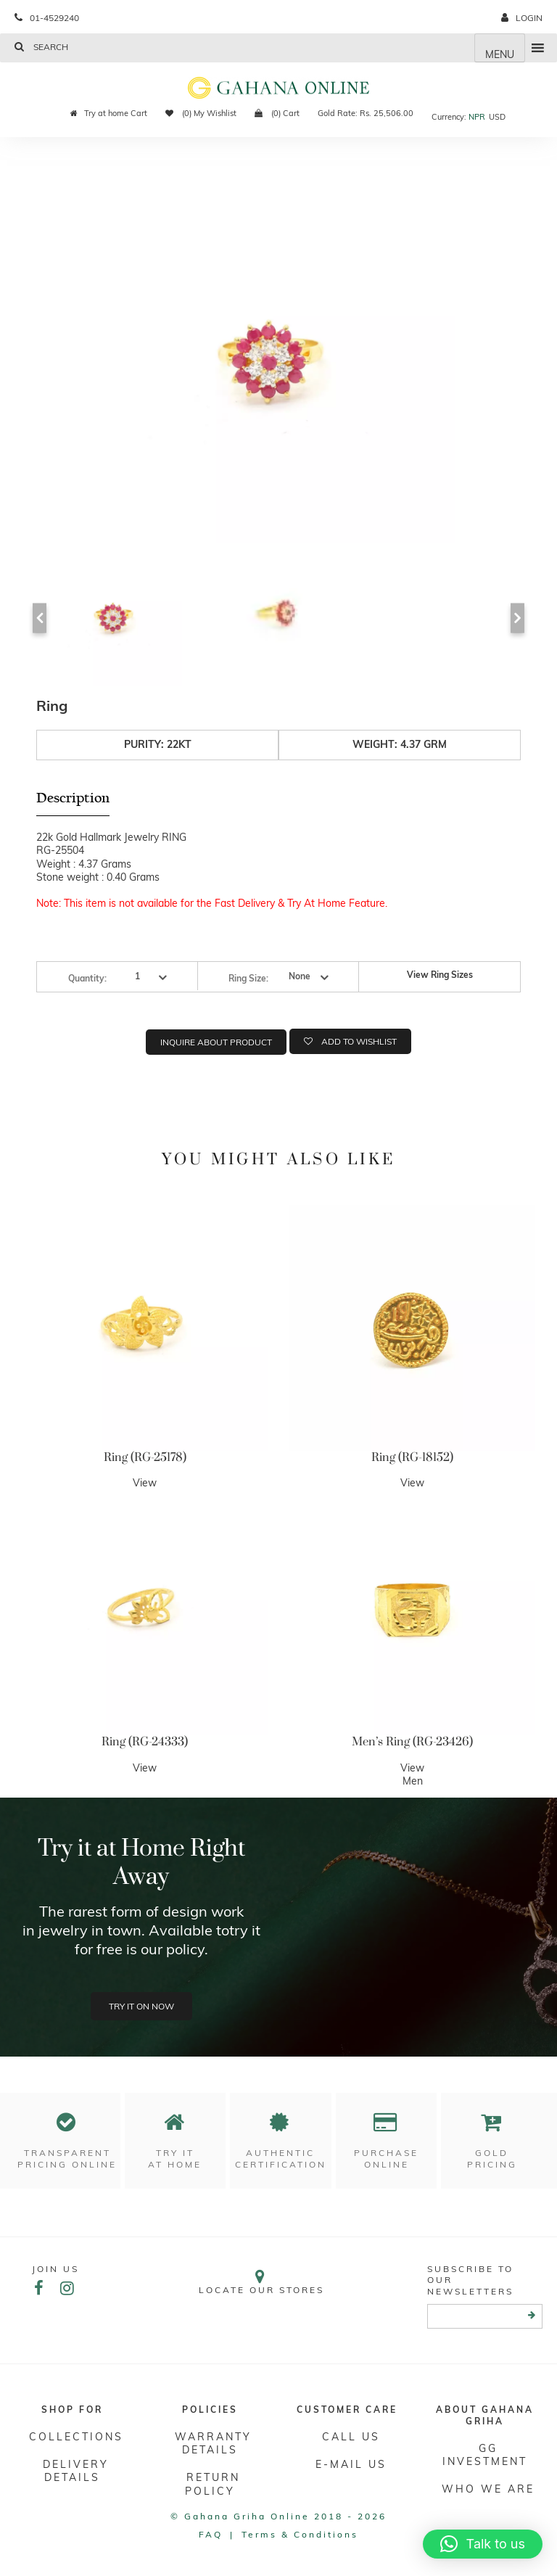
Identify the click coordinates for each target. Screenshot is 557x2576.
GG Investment (484, 2455)
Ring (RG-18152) (412, 1457)
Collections (76, 2436)
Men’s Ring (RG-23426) (412, 1742)
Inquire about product (216, 1042)
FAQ (211, 2534)
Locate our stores (261, 2281)
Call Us (351, 2436)
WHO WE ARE (488, 2488)
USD (497, 117)
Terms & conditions (300, 2534)
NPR (477, 117)
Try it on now (141, 2006)
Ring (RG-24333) (145, 1742)
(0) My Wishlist (200, 113)
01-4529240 (47, 17)
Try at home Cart (108, 113)
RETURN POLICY (213, 2484)
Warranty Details (213, 2443)
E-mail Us (351, 2464)
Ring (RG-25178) (145, 1457)
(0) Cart (277, 113)
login (521, 17)
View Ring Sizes (440, 974)
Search (41, 46)
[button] (482, 2544)
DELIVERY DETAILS (76, 2471)
